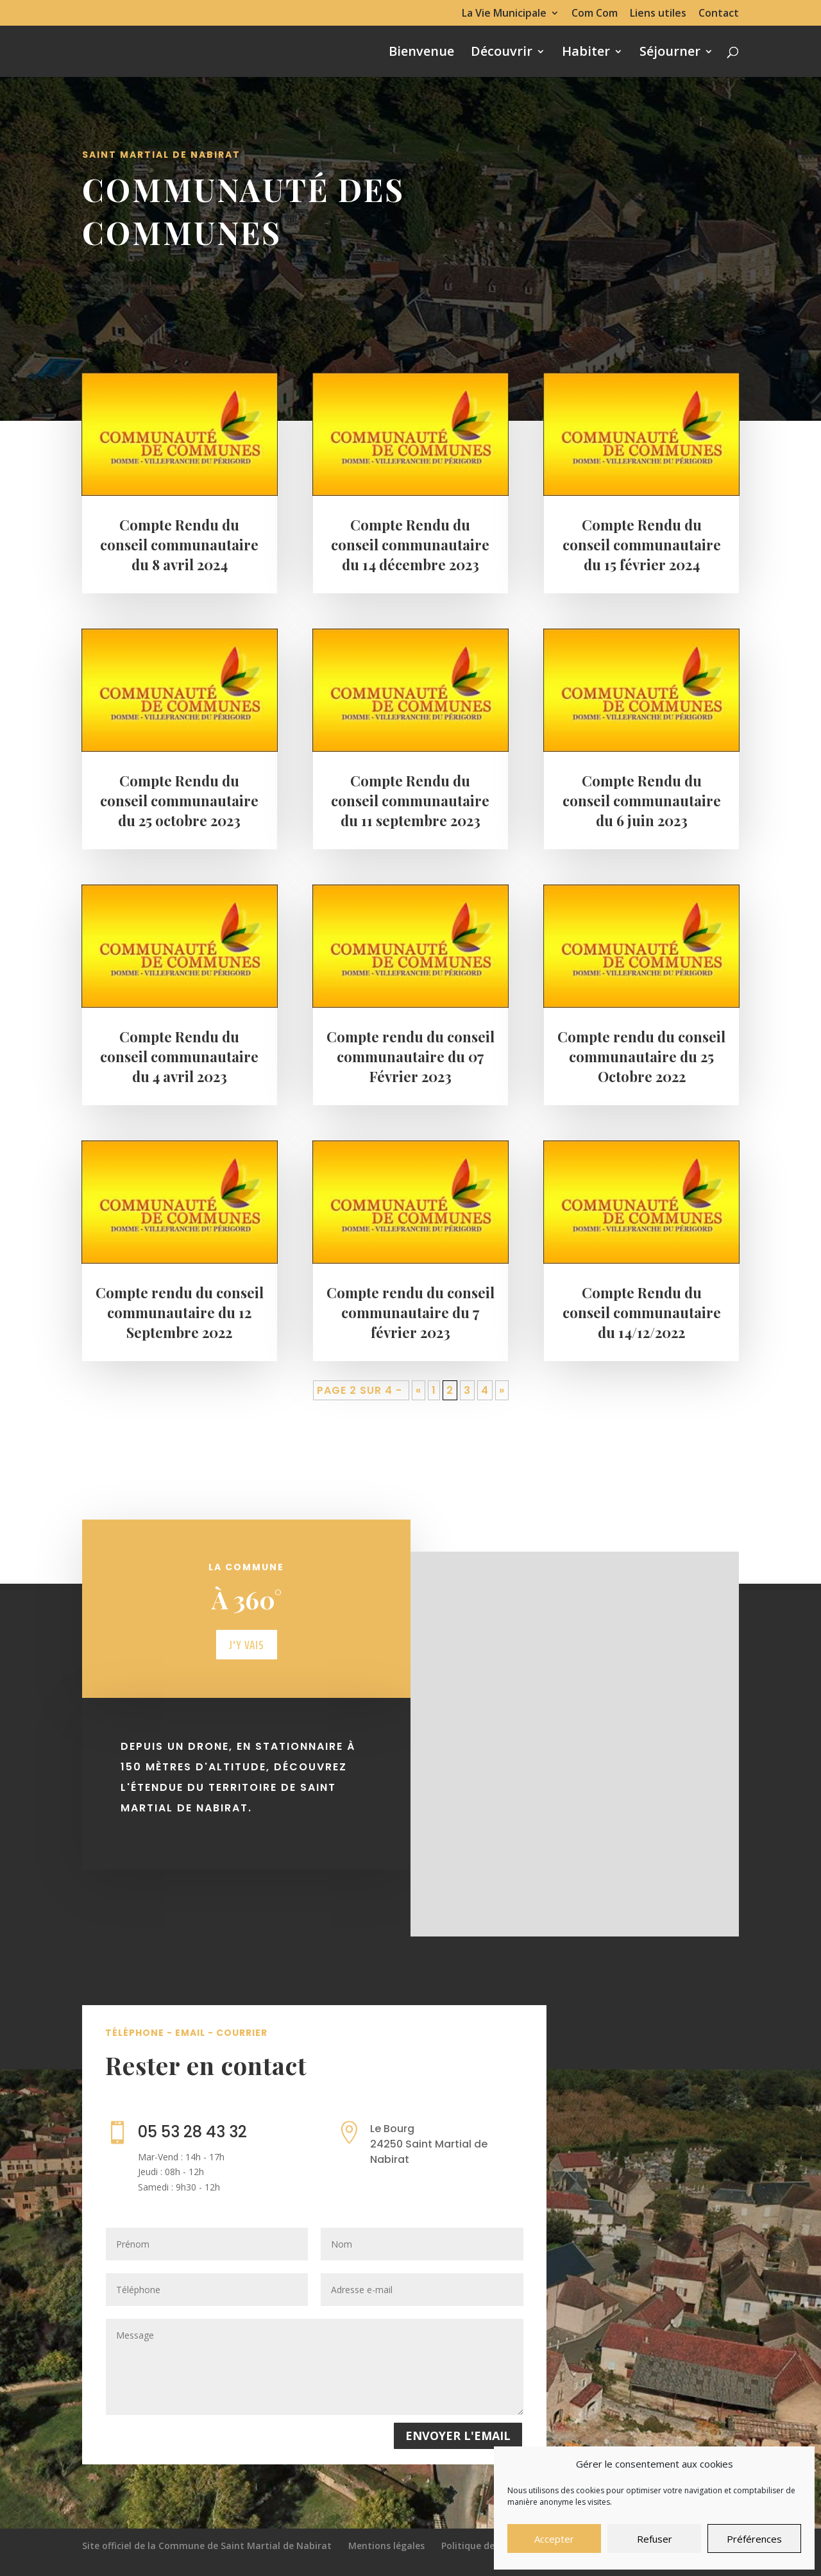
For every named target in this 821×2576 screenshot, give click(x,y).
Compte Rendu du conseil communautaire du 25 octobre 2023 (179, 812)
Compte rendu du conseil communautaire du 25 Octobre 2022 (641, 1067)
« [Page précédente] (418, 1401)
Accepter (554, 2538)
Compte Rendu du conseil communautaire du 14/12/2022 (642, 1323)
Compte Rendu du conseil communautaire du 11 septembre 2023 (410, 812)
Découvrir (501, 53)
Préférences (754, 2538)
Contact (718, 14)
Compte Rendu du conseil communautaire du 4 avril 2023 (179, 1067)
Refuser (654, 2538)
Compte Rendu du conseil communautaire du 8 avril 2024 (179, 556)
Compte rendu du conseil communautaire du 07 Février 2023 (410, 1067)
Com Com (594, 14)
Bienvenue (421, 53)
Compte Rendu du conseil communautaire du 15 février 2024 (642, 556)
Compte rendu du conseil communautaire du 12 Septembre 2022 (180, 1323)
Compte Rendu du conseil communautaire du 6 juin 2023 (642, 812)
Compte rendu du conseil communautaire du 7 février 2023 (410, 1323)
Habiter (586, 53)
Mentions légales (386, 2545)
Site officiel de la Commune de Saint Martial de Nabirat (207, 2545)
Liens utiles (658, 14)
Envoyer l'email (458, 2435)
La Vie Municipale (504, 14)
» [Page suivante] (502, 1401)
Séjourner (669, 53)
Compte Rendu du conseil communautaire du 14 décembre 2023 (410, 556)
